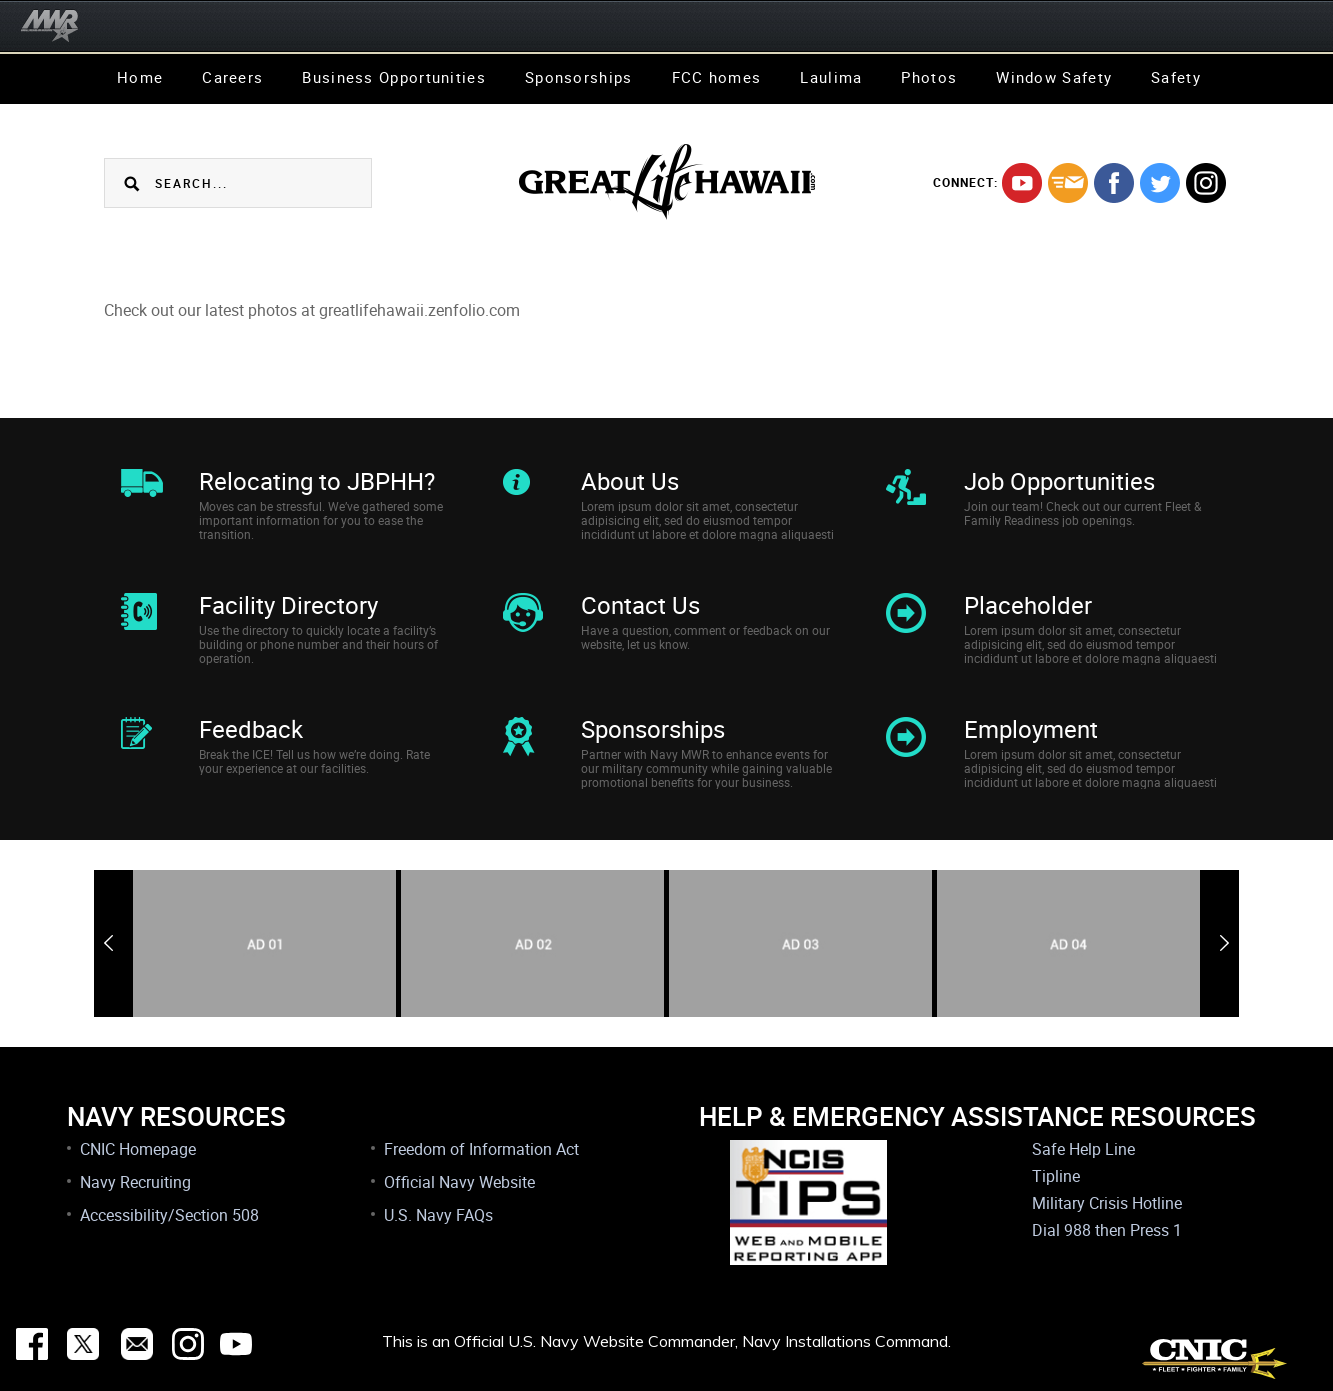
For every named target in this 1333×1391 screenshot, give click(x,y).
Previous (108, 943)
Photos (929, 77)
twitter (1160, 183)
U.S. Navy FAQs (438, 1215)
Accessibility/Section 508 (169, 1215)
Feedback (251, 729)
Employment (1031, 729)
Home (140, 77)
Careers (232, 77)
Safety (1176, 77)
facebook (1114, 183)
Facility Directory (288, 605)
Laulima (831, 77)
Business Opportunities (394, 77)
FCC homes (717, 77)
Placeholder (1028, 605)
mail (1068, 183)
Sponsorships (579, 77)
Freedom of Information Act (481, 1149)
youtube (1022, 183)
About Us (630, 481)
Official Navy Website (459, 1182)
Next (1224, 943)
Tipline (1056, 1176)
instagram (1206, 183)
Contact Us (640, 605)
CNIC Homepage (138, 1149)
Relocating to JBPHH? (317, 481)
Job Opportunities (1059, 481)
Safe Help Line (1083, 1149)
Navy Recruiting (135, 1182)
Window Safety (1054, 77)
